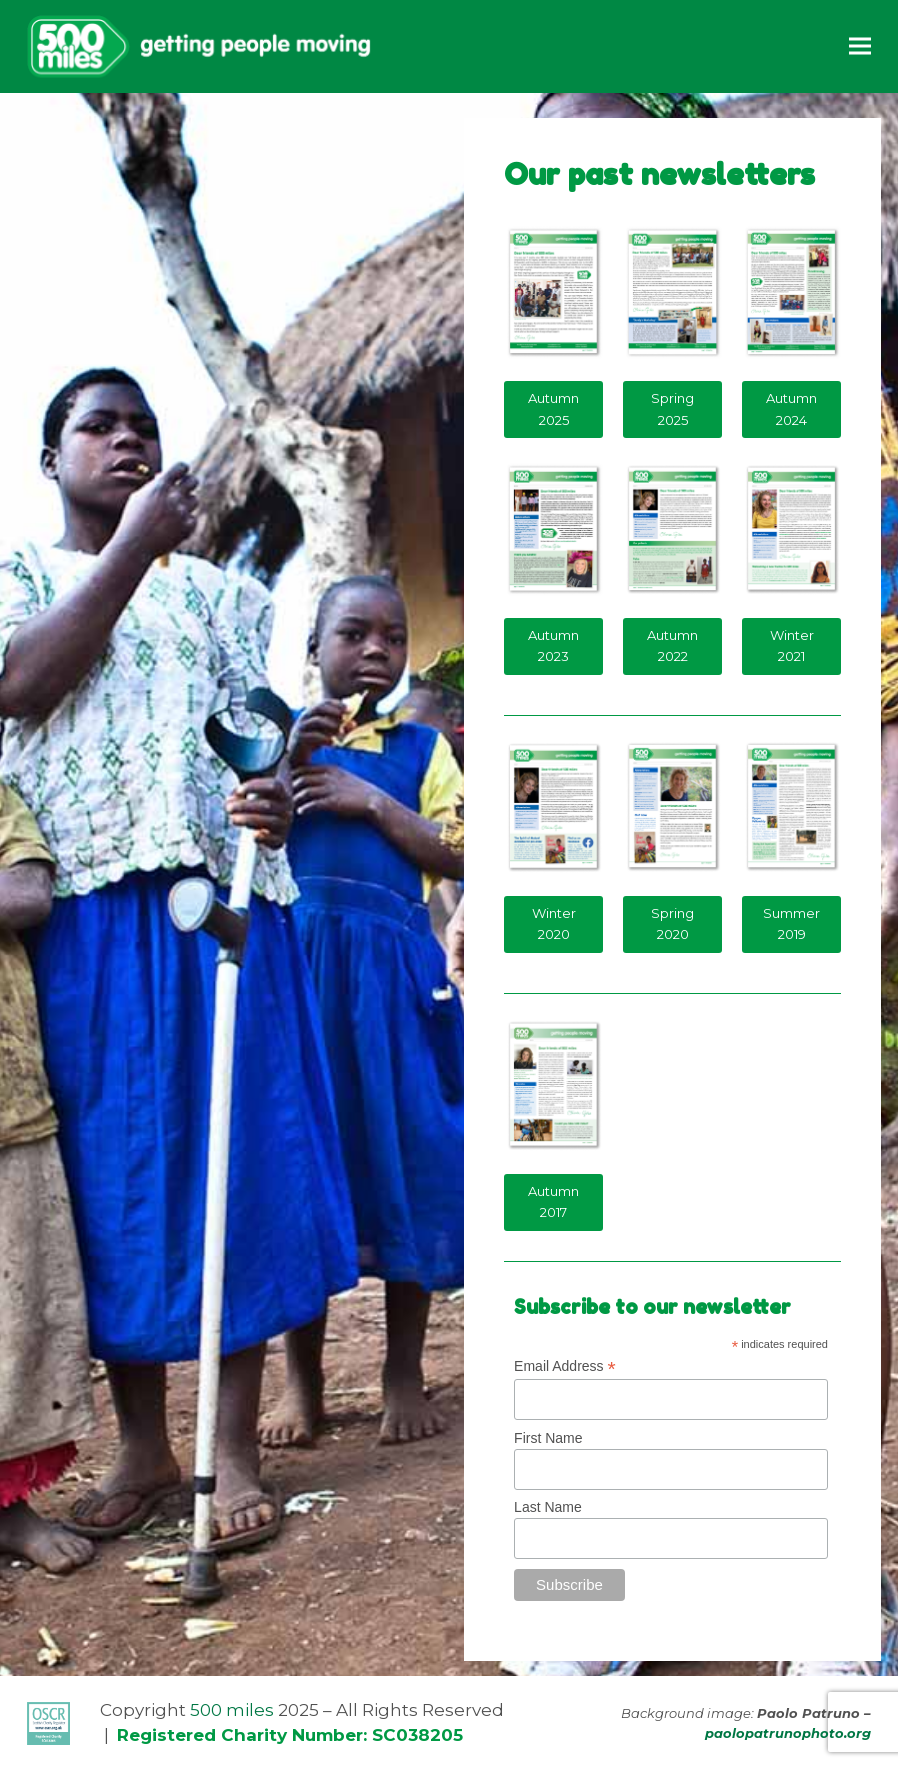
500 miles (232, 1710)
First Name (548, 1438)
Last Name (548, 1507)
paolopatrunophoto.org (788, 1733)
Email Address (565, 1366)
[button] (860, 46)
